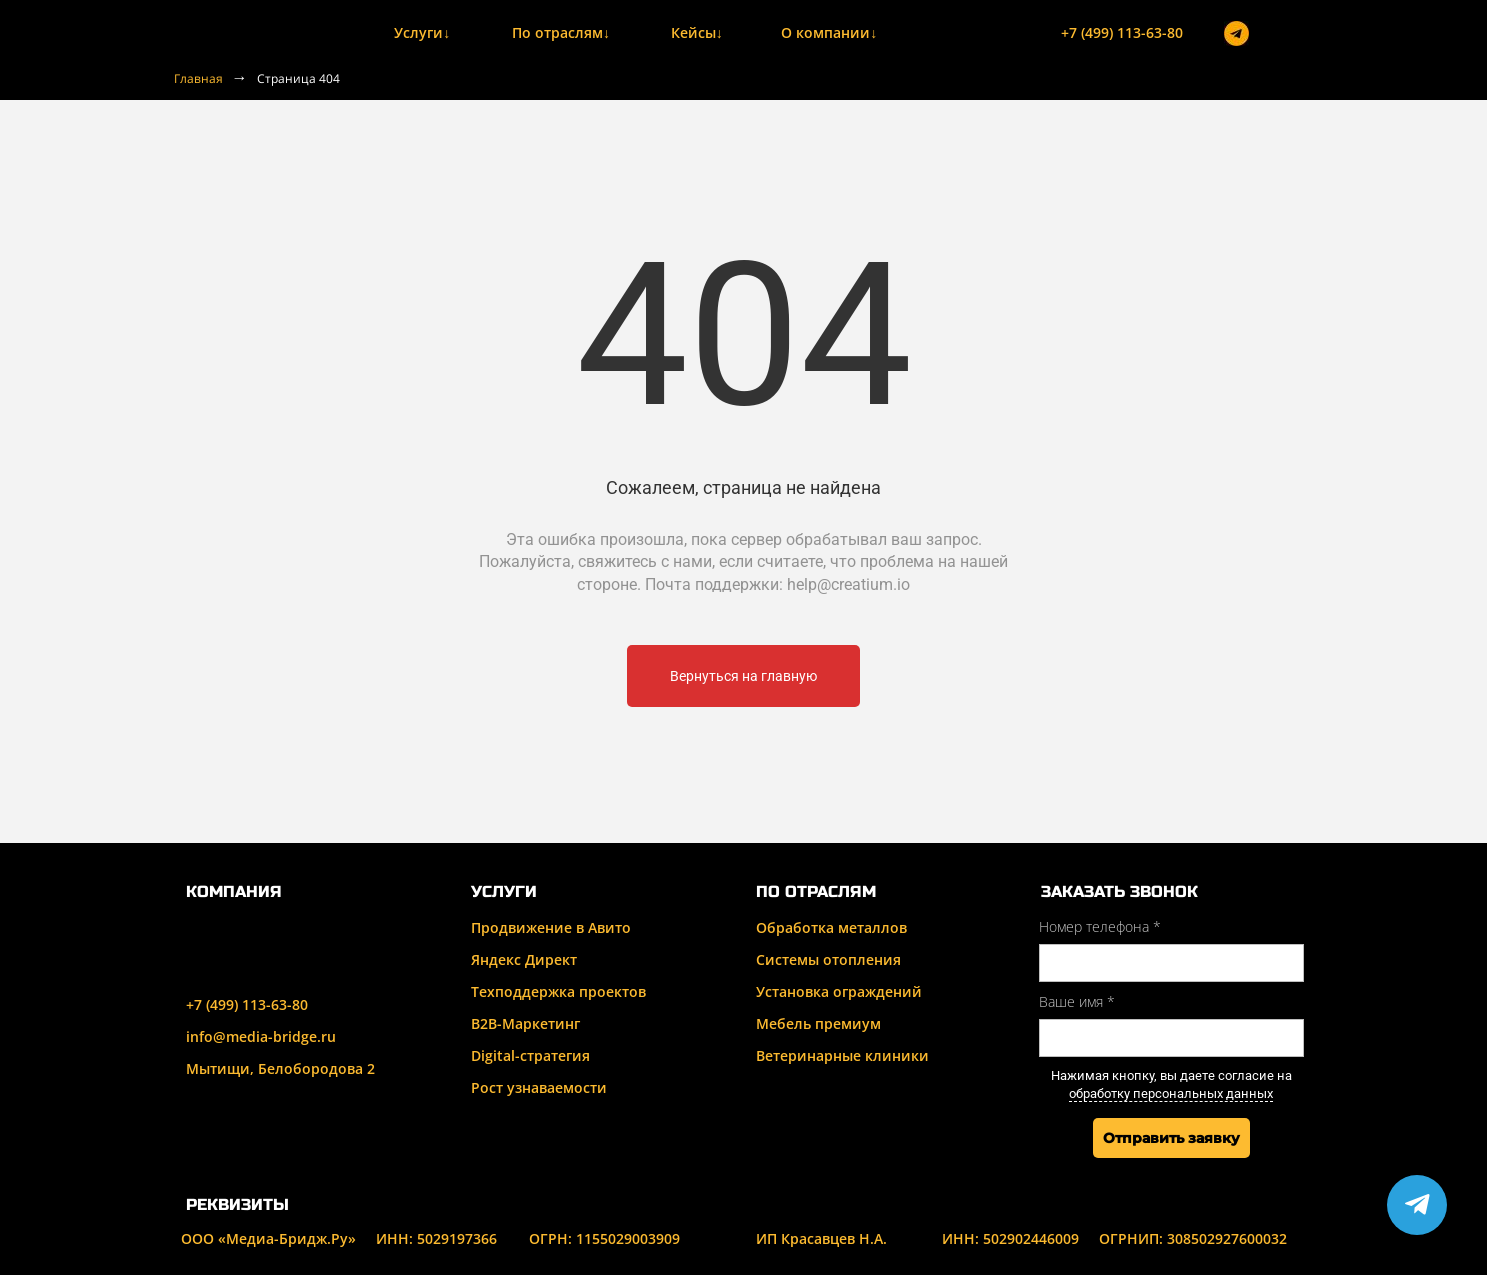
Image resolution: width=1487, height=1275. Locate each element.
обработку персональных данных (1171, 1093)
